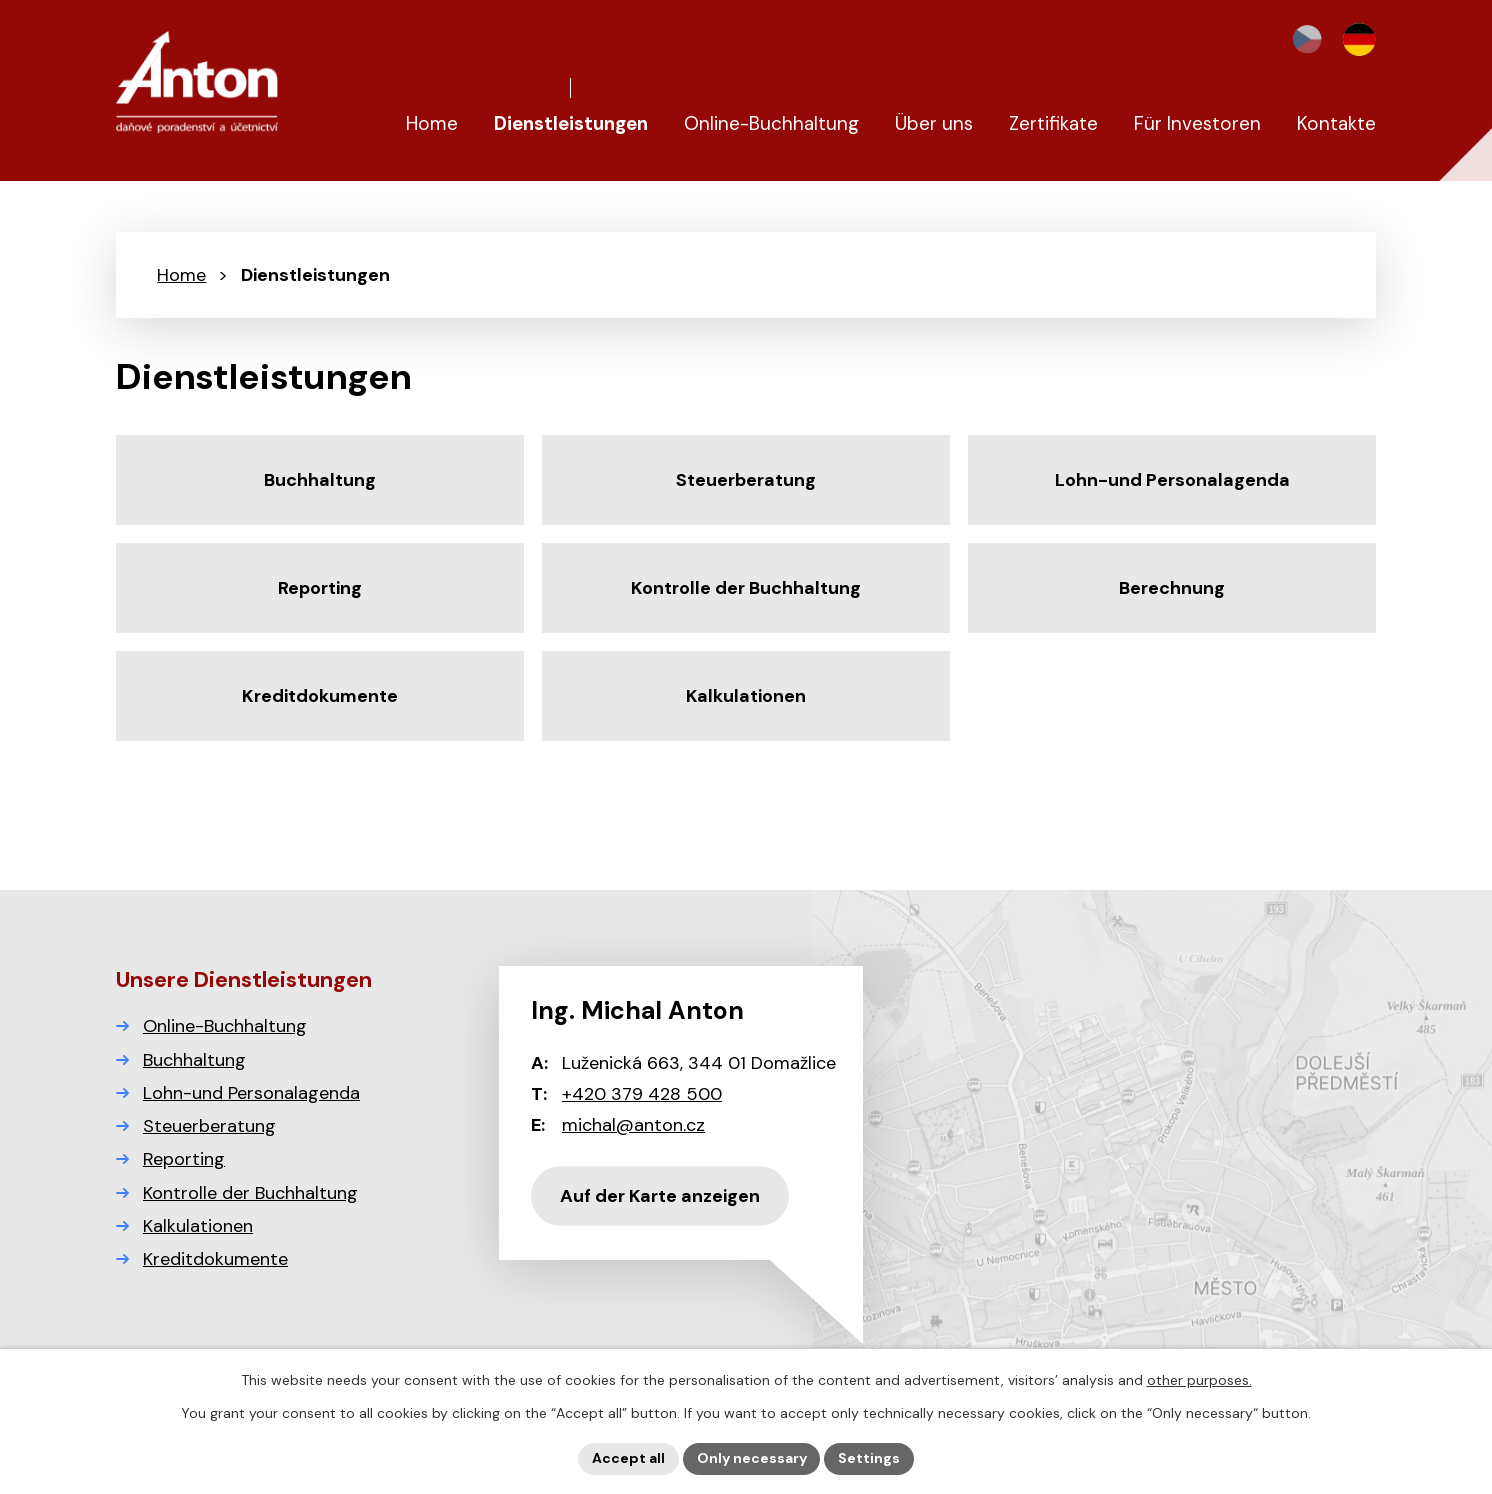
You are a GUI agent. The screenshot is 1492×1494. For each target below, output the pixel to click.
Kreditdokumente (215, 1259)
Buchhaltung (194, 1060)
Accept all (628, 1458)
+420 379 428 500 (642, 1094)
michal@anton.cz (633, 1125)
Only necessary (752, 1458)
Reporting (184, 1159)
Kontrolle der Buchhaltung (250, 1193)
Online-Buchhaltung (225, 1026)
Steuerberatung (209, 1126)
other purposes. (1199, 1380)
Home (181, 275)
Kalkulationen (198, 1226)
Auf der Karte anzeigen (660, 1196)
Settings (870, 1458)
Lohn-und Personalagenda (251, 1093)
